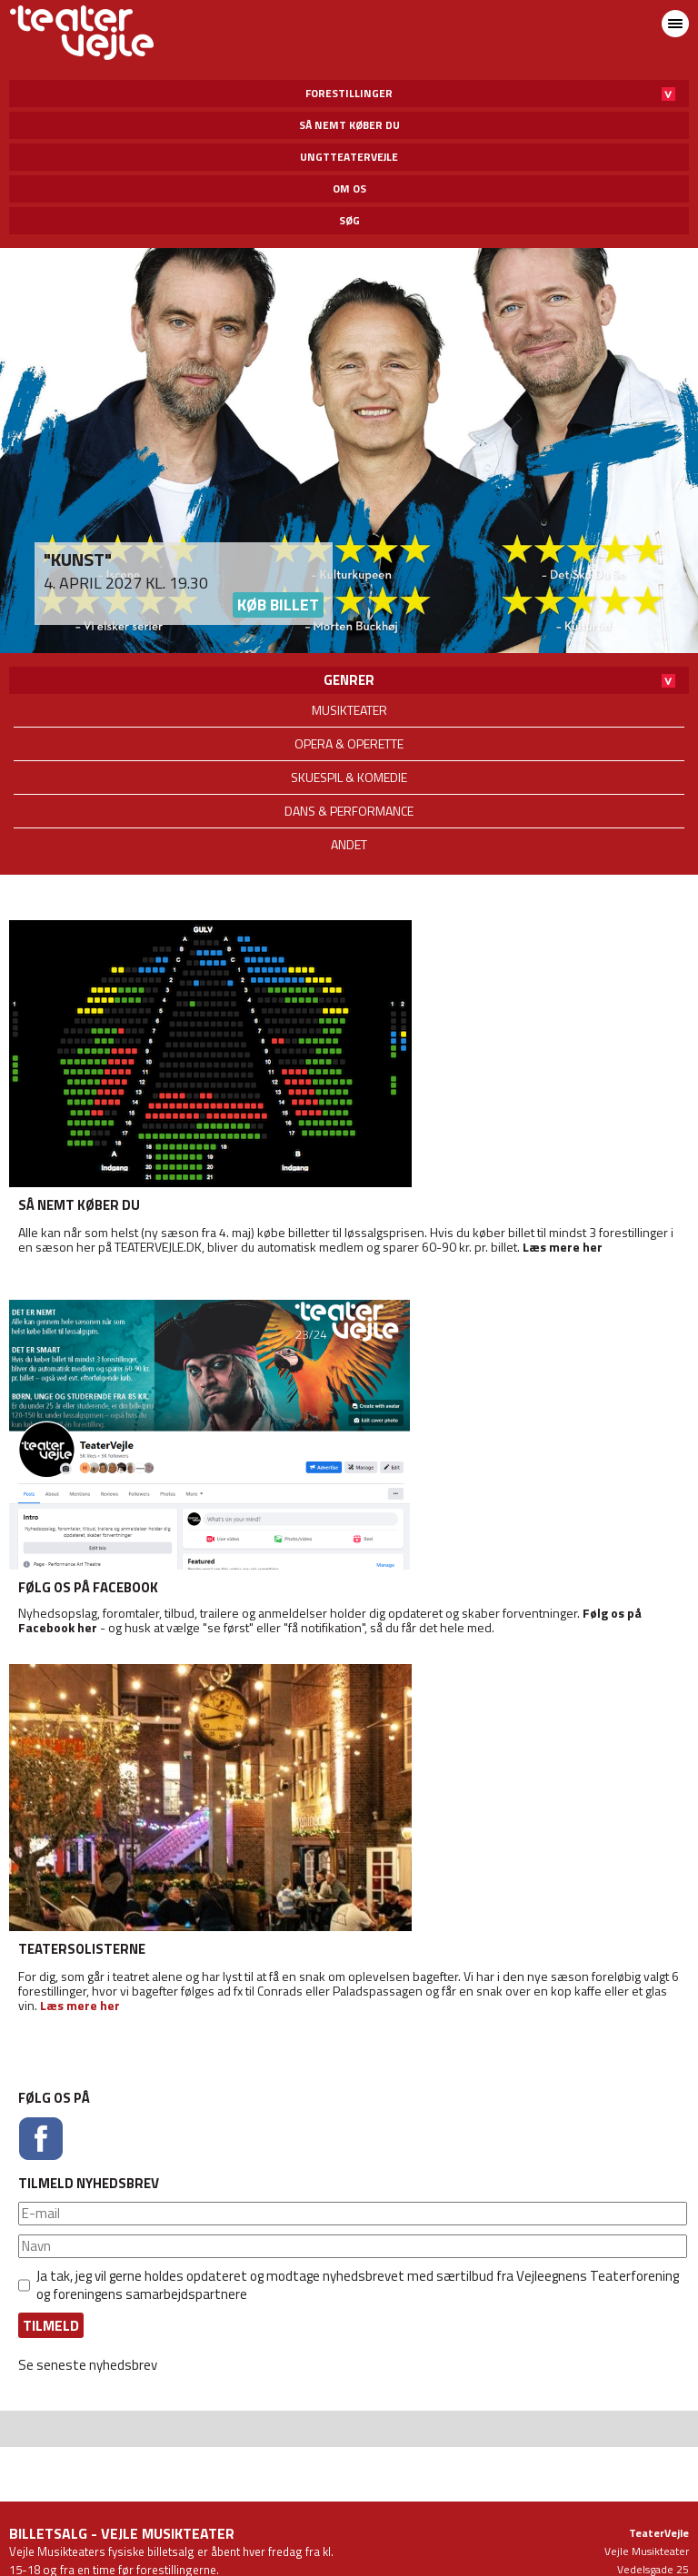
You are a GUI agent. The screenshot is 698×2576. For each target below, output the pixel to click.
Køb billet (278, 604)
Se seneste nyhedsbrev (87, 2364)
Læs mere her (563, 1246)
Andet (349, 844)
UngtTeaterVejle (349, 156)
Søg (349, 220)
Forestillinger (349, 93)
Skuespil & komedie (349, 777)
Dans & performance (349, 810)
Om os (349, 188)
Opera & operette (349, 743)
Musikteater (349, 709)
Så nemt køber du (349, 125)
